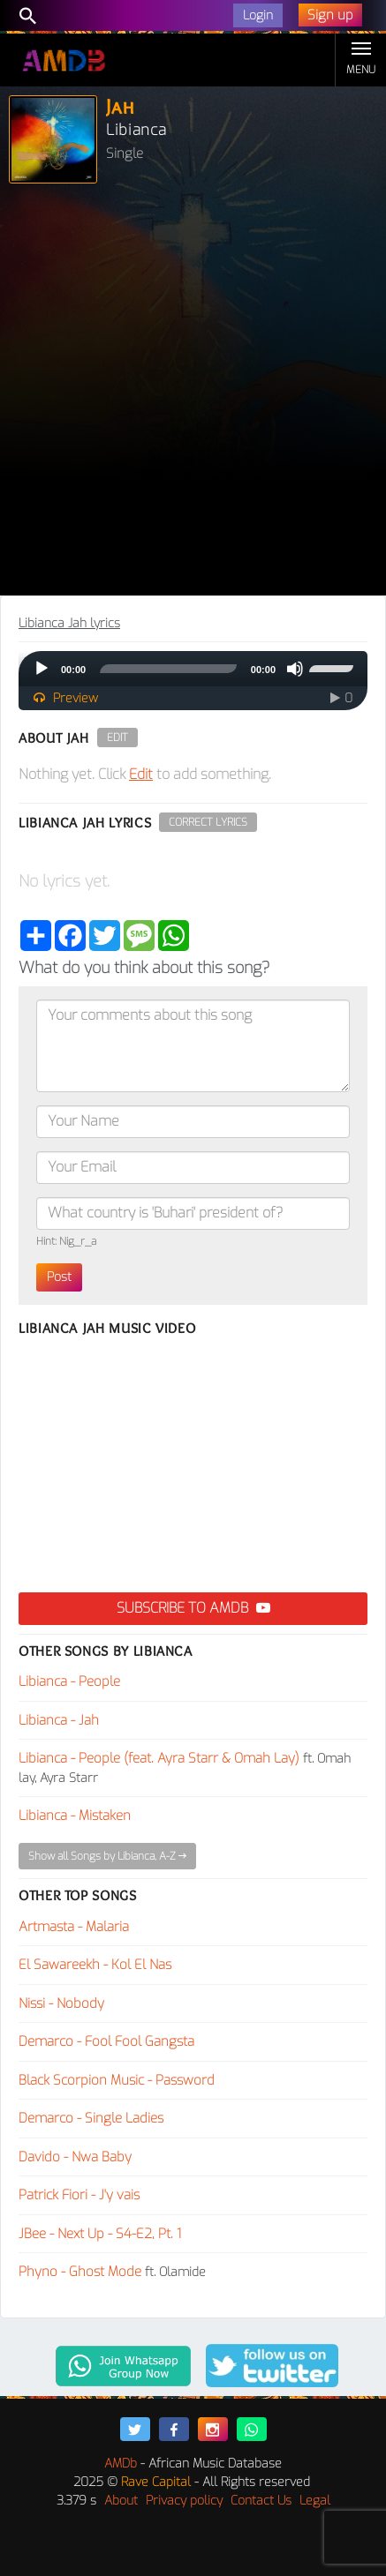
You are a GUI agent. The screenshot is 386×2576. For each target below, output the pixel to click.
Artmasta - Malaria (74, 1927)
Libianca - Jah (59, 1720)
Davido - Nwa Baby (75, 2157)
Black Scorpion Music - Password (117, 2080)
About (121, 2500)
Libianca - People (69, 1681)
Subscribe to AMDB (193, 1608)
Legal (314, 2500)
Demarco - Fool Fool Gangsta (106, 2041)
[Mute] (295, 669)
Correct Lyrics (208, 822)
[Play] (41, 669)
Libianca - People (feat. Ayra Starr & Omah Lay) (159, 1758)
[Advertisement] (193, 394)
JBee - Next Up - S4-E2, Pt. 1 (100, 2234)
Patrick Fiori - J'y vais (79, 2195)
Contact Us (261, 2500)
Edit (117, 737)
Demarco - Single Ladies (91, 2118)
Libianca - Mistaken (75, 1815)
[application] (193, 668)
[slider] (168, 668)
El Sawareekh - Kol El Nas (95, 1964)
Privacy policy (184, 2500)
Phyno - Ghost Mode (80, 2271)
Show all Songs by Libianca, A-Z (107, 1856)
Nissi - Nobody (61, 2003)
